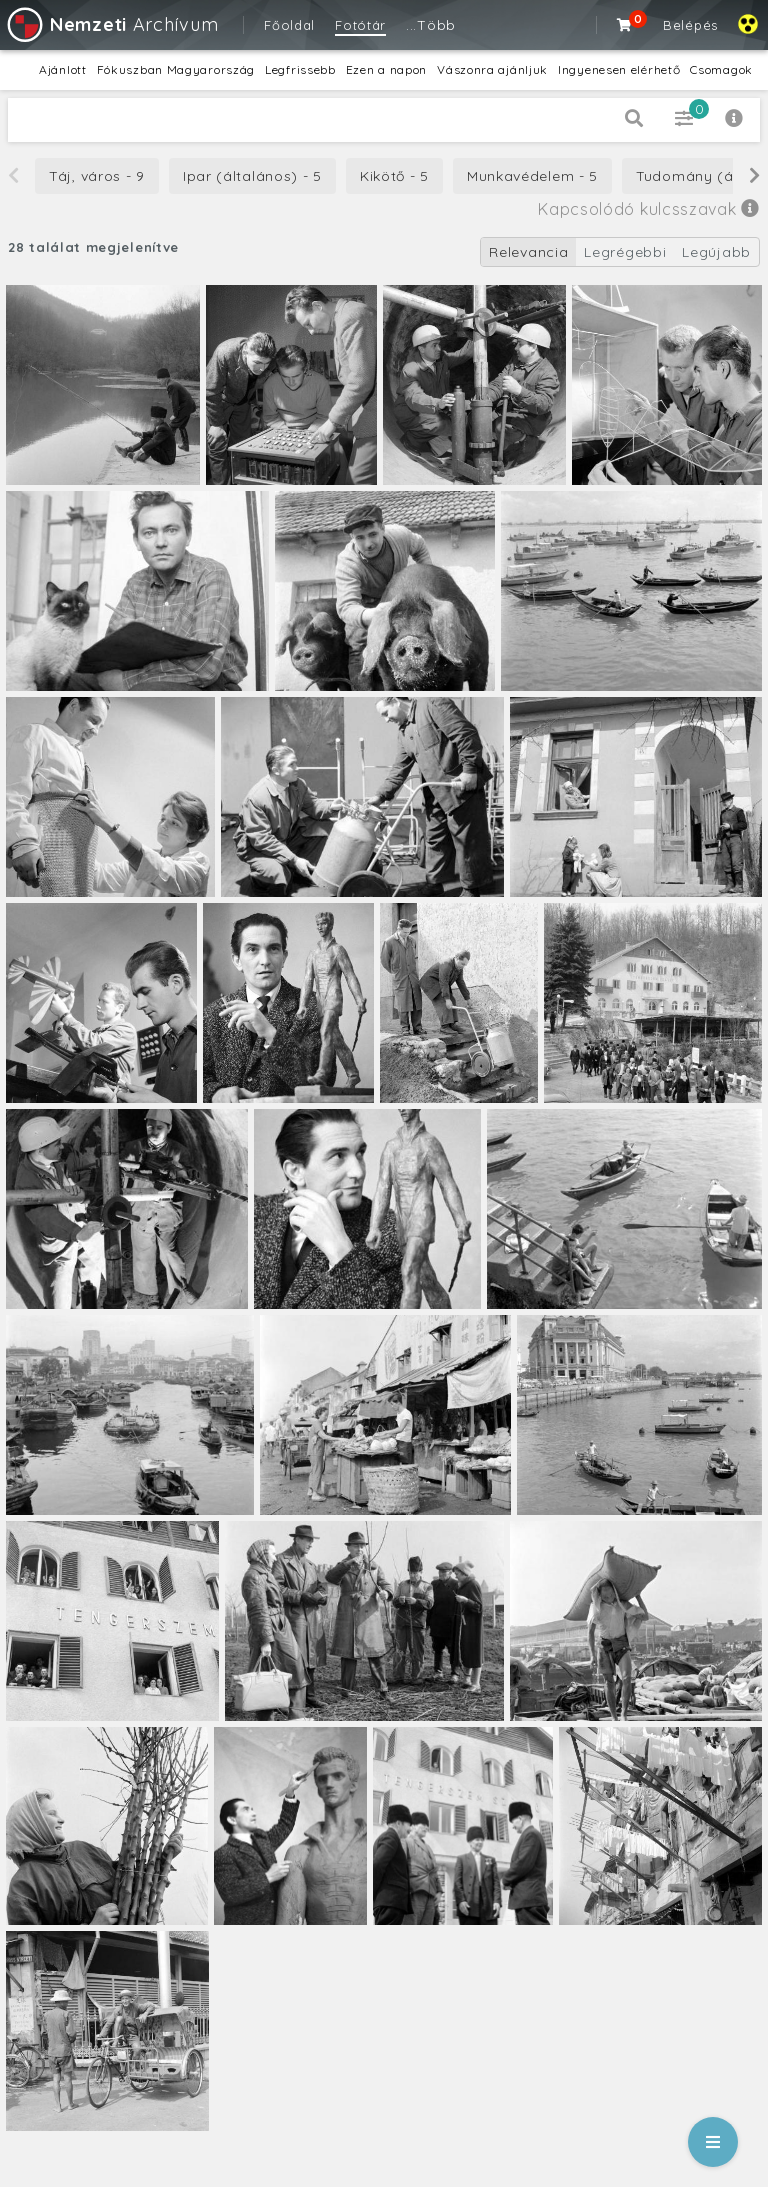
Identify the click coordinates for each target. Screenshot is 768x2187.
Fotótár (360, 25)
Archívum (111, 24)
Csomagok (721, 69)
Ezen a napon (386, 69)
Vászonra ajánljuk (492, 69)
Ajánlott (63, 69)
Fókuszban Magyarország (176, 69)
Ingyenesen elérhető (619, 69)
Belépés (690, 25)
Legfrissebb (300, 69)
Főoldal (289, 25)
